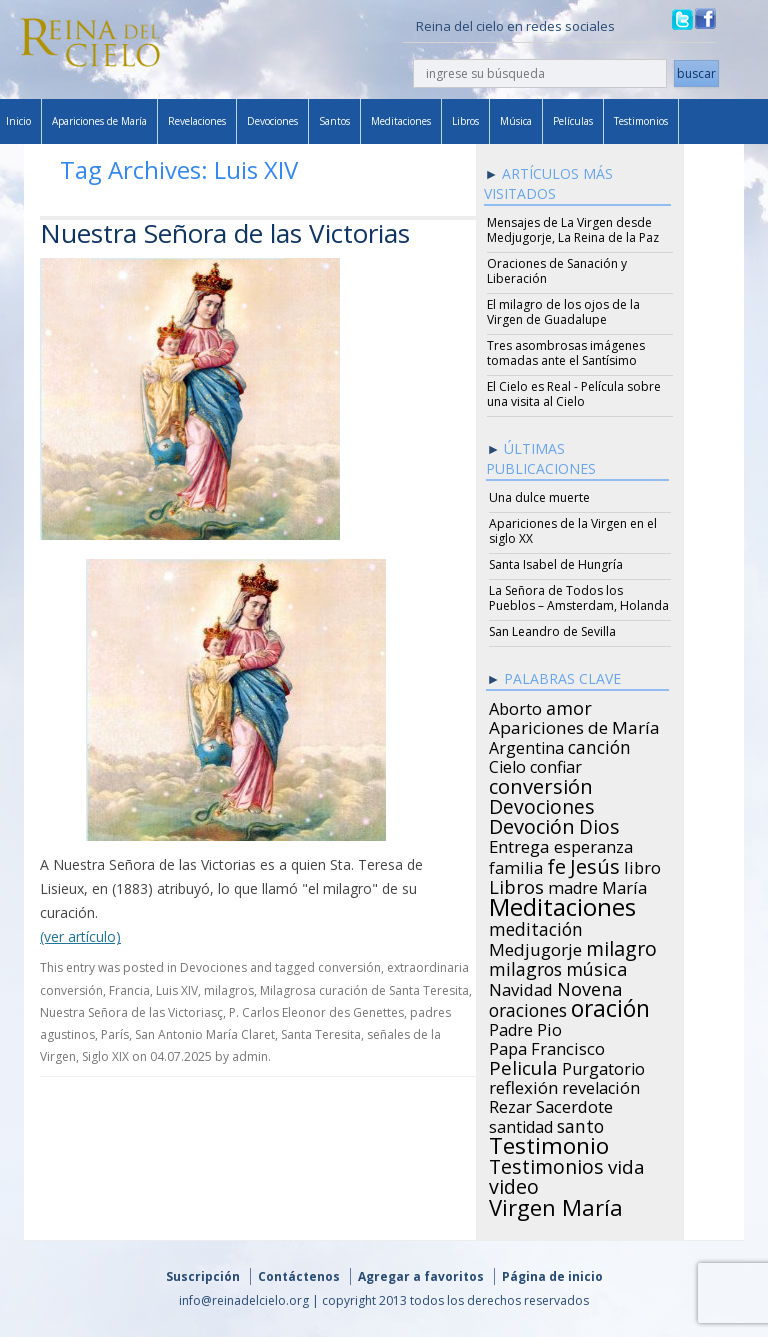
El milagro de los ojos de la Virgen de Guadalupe (563, 312)
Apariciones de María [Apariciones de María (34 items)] (574, 725)
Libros (465, 121)
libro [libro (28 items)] (642, 865)
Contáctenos (299, 1276)
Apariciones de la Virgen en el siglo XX (573, 531)
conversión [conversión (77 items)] (541, 783)
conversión (349, 967)
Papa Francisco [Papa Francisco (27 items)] (547, 1046)
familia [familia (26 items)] (516, 865)
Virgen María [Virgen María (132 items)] (556, 1204)
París (115, 1034)
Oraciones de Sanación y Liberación (557, 271)
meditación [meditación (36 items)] (536, 926)
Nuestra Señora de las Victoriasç (131, 1012)
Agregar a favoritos (421, 1276)
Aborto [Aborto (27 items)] (515, 706)
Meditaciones (401, 121)
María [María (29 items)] (624, 885)
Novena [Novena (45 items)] (589, 986)
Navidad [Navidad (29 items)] (521, 987)
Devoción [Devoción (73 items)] (532, 824)
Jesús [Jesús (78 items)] (595, 863)
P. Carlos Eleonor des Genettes (316, 1012)
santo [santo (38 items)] (580, 1123)
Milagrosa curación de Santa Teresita (364, 990)
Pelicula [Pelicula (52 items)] (523, 1065)
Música (516, 121)
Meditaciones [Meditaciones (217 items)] (562, 904)
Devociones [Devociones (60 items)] (542, 804)
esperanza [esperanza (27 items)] (593, 844)
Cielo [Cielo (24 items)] (507, 764)
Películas (573, 121)
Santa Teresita (321, 1034)
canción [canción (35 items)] (599, 744)
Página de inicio (552, 1276)
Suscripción (203, 1276)
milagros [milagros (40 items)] (525, 966)
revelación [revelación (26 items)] (601, 1085)
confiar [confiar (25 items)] (556, 764)
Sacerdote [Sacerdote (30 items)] (574, 1104)
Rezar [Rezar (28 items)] (510, 1104)
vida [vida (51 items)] (626, 1164)
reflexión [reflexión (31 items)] (523, 1085)
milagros (229, 990)
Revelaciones (197, 121)
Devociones (272, 121)
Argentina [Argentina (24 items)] (526, 745)
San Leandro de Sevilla (552, 631)
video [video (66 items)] (514, 1184)
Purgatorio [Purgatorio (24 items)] (603, 1066)
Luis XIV (177, 990)
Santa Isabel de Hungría (556, 564)
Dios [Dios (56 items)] (599, 824)
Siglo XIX (105, 1056)
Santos (334, 121)
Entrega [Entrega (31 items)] (519, 844)
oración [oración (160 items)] (610, 1006)
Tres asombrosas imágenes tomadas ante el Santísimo (566, 353)
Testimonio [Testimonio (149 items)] (549, 1143)
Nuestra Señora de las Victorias (225, 233)
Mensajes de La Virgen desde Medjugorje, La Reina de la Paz (573, 230)
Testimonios (641, 121)
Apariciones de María (99, 121)
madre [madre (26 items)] (573, 885)
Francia (129, 990)
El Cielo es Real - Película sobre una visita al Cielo (574, 394)
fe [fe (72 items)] (556, 864)
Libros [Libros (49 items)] (516, 884)
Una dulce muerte (539, 497)
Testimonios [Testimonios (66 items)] (546, 1164)
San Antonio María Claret (205, 1034)
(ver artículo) (80, 936)
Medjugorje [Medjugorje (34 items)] (535, 947)
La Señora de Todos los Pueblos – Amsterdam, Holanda (579, 598)
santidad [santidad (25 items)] (521, 1124)
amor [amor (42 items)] (569, 705)
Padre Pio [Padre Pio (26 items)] (525, 1027)
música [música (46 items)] (596, 966)
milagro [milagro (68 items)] (621, 946)
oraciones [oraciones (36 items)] (528, 1007)
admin (250, 1056)
